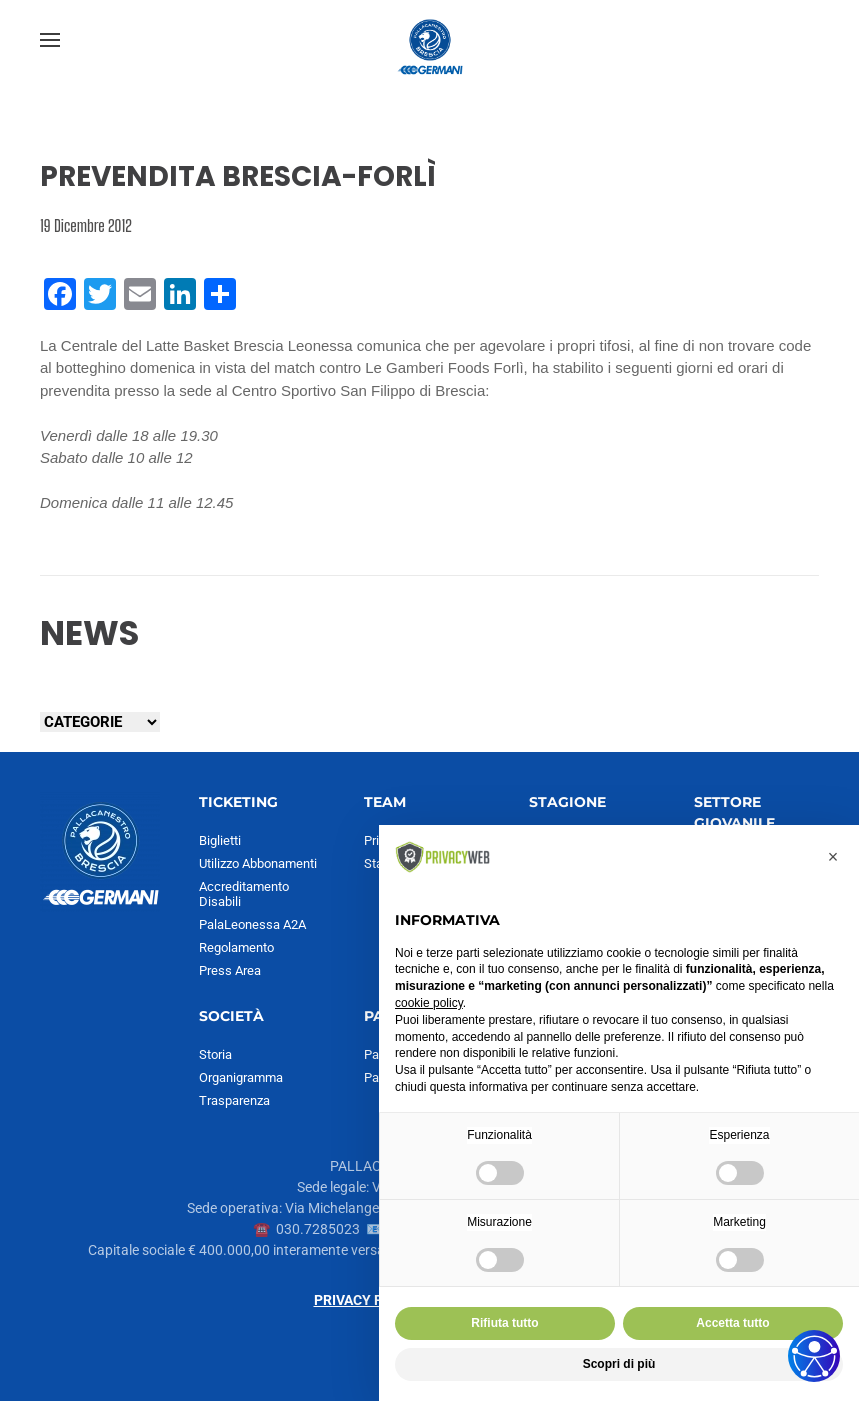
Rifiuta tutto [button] (504, 1323)
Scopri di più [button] (619, 1364)
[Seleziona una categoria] (100, 722)
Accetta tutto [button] (732, 1323)
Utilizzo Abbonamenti (258, 863)
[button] (50, 40)
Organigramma (241, 1077)
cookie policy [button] (429, 1003)
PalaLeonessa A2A (252, 924)
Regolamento (236, 947)
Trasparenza (234, 1100)
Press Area (230, 970)
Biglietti (220, 840)
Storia (215, 1054)
